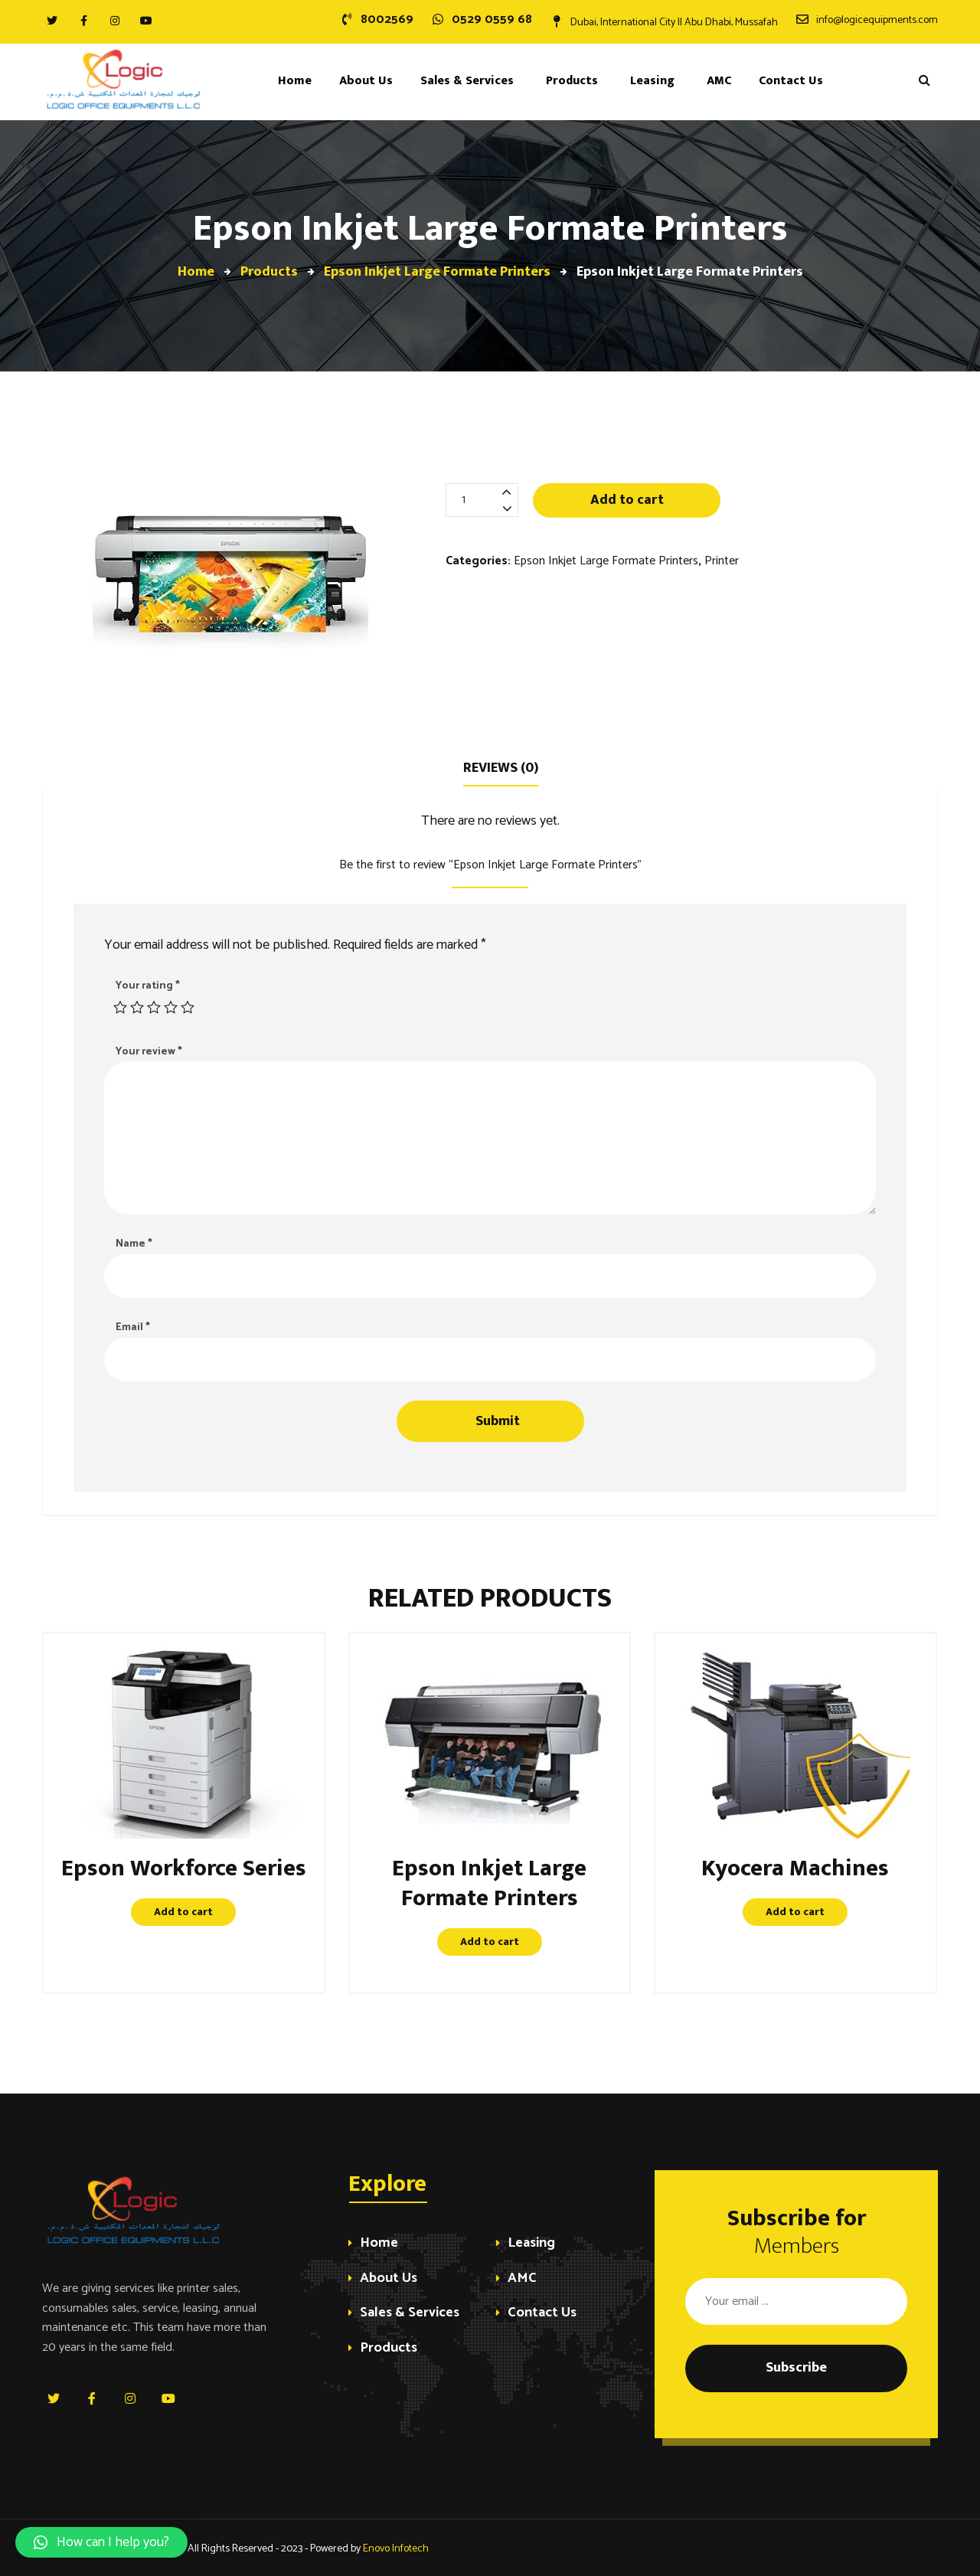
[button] (101, 2542)
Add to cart (627, 500)
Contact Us (542, 2313)
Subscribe (796, 2367)
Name (134, 1244)
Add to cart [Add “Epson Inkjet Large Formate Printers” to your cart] (489, 1941)
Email (133, 1327)
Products (388, 2349)
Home (379, 2244)
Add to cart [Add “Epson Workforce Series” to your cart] (183, 1912)
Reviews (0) (500, 768)
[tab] (500, 766)
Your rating (148, 986)
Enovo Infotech (396, 2549)
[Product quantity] (482, 500)
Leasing (531, 2244)
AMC (522, 2279)
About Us (388, 2279)
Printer (721, 561)
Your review (149, 1052)
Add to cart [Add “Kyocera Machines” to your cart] (795, 1912)
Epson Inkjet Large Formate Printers (606, 561)
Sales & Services (409, 2313)
